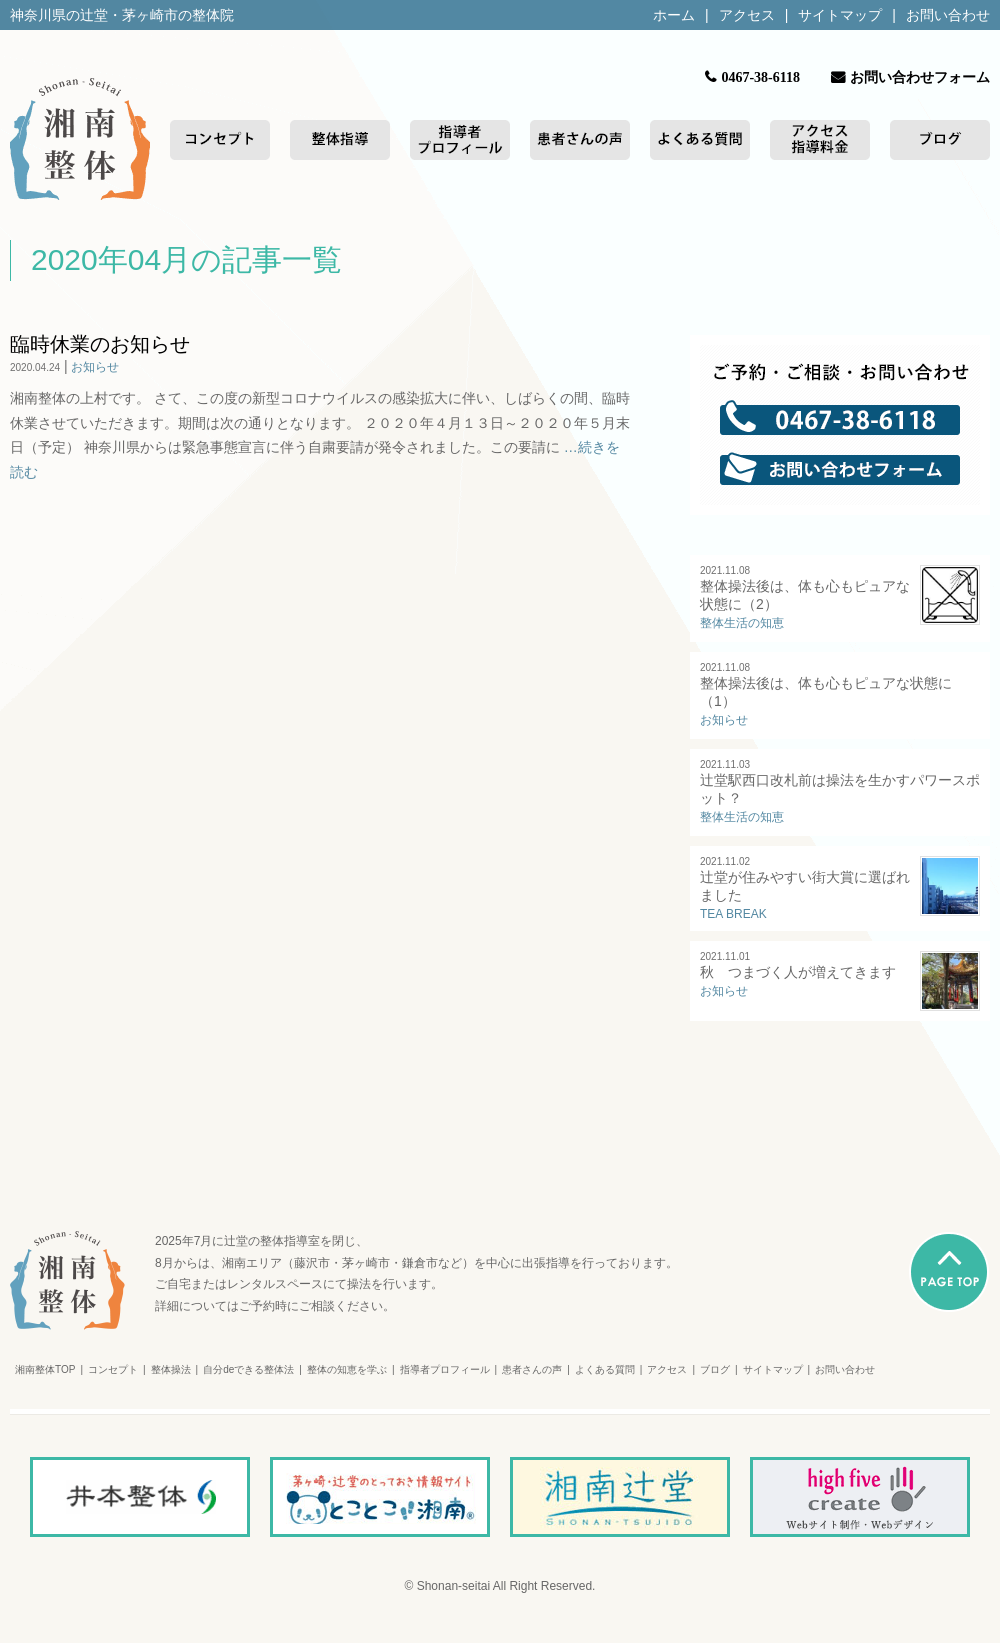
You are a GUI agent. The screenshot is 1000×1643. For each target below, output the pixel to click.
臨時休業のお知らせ (100, 344)
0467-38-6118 (760, 77)
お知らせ (95, 367)
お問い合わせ (948, 15)
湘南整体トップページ (80, 140)
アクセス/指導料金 (820, 140)
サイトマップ (840, 15)
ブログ (940, 140)
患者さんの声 (580, 140)
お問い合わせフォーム (920, 77)
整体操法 (171, 1369)
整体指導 (340, 140)
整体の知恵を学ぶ (347, 1369)
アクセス (747, 15)
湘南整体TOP (45, 1369)
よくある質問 (700, 140)
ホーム (674, 15)
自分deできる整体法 (248, 1369)
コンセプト (220, 140)
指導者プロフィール (460, 140)
